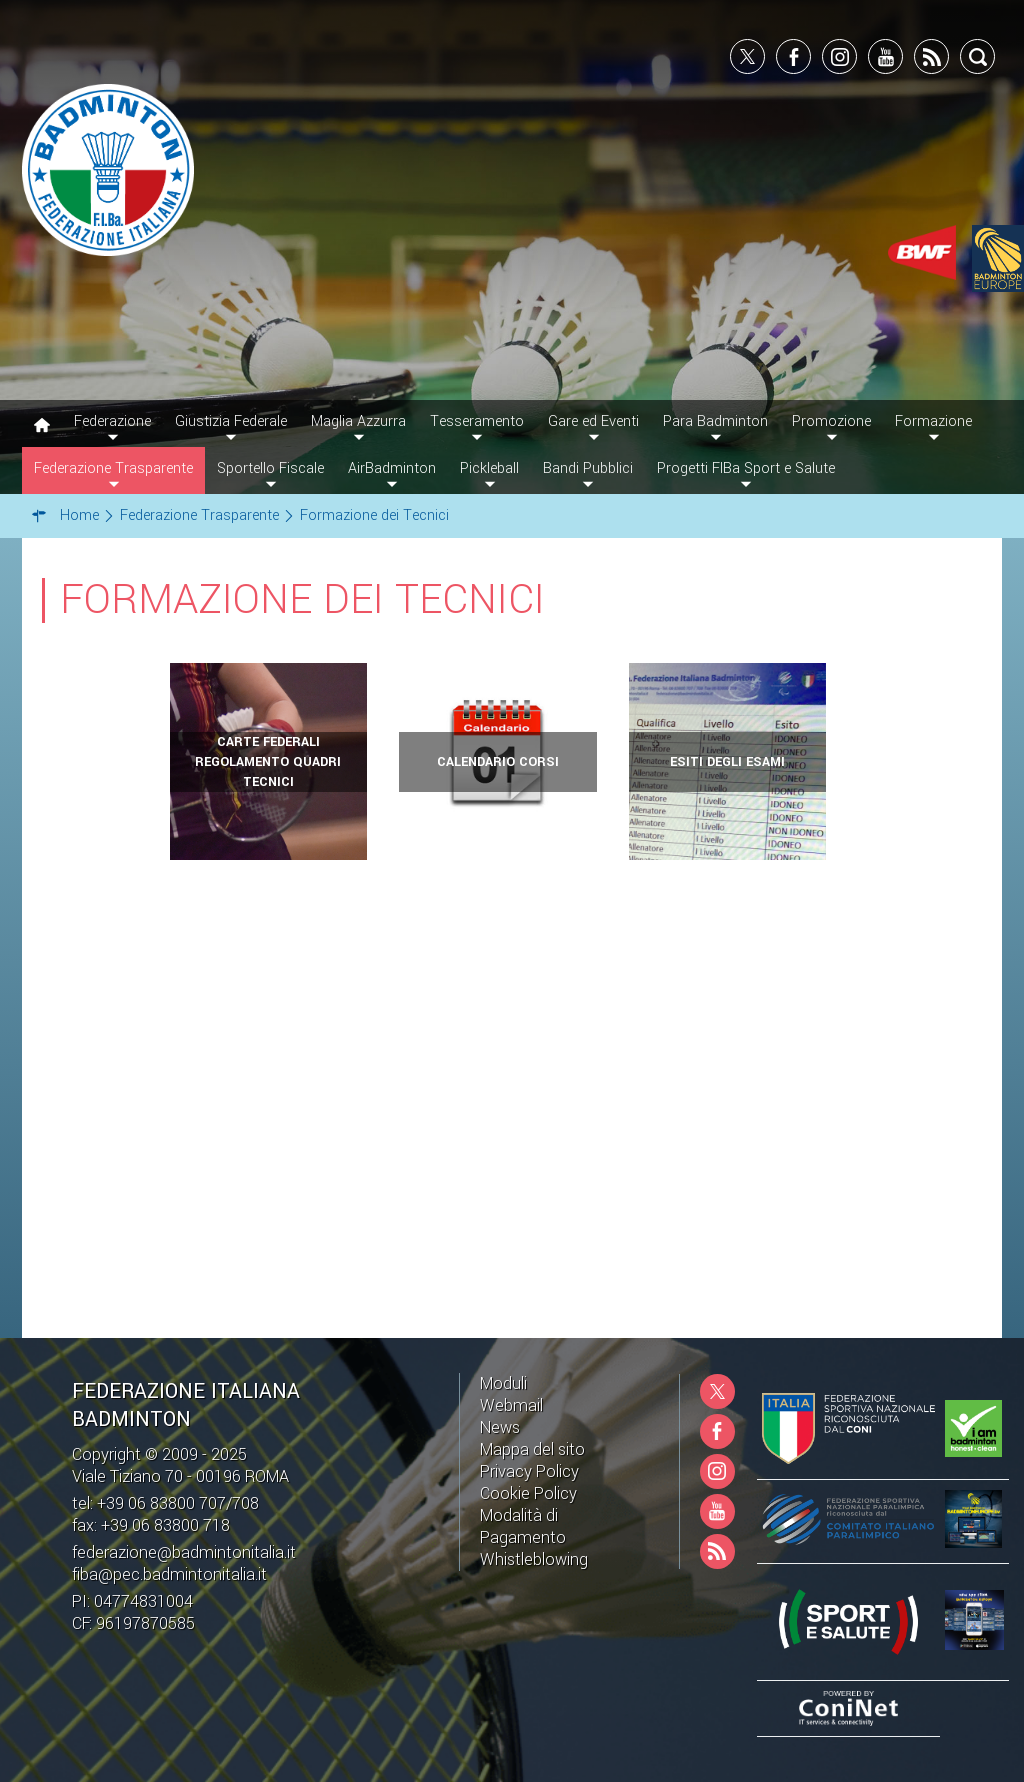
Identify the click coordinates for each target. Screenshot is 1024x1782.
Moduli (503, 1383)
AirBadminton (392, 468)
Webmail (511, 1405)
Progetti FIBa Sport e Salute (746, 468)
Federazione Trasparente (113, 468)
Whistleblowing (534, 1559)
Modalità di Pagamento (523, 1526)
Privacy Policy (529, 1471)
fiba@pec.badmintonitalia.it (169, 1574)
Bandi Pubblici (588, 468)
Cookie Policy (528, 1493)
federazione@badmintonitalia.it (184, 1552)
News (500, 1427)
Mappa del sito (532, 1449)
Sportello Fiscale (270, 468)
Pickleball (489, 468)
